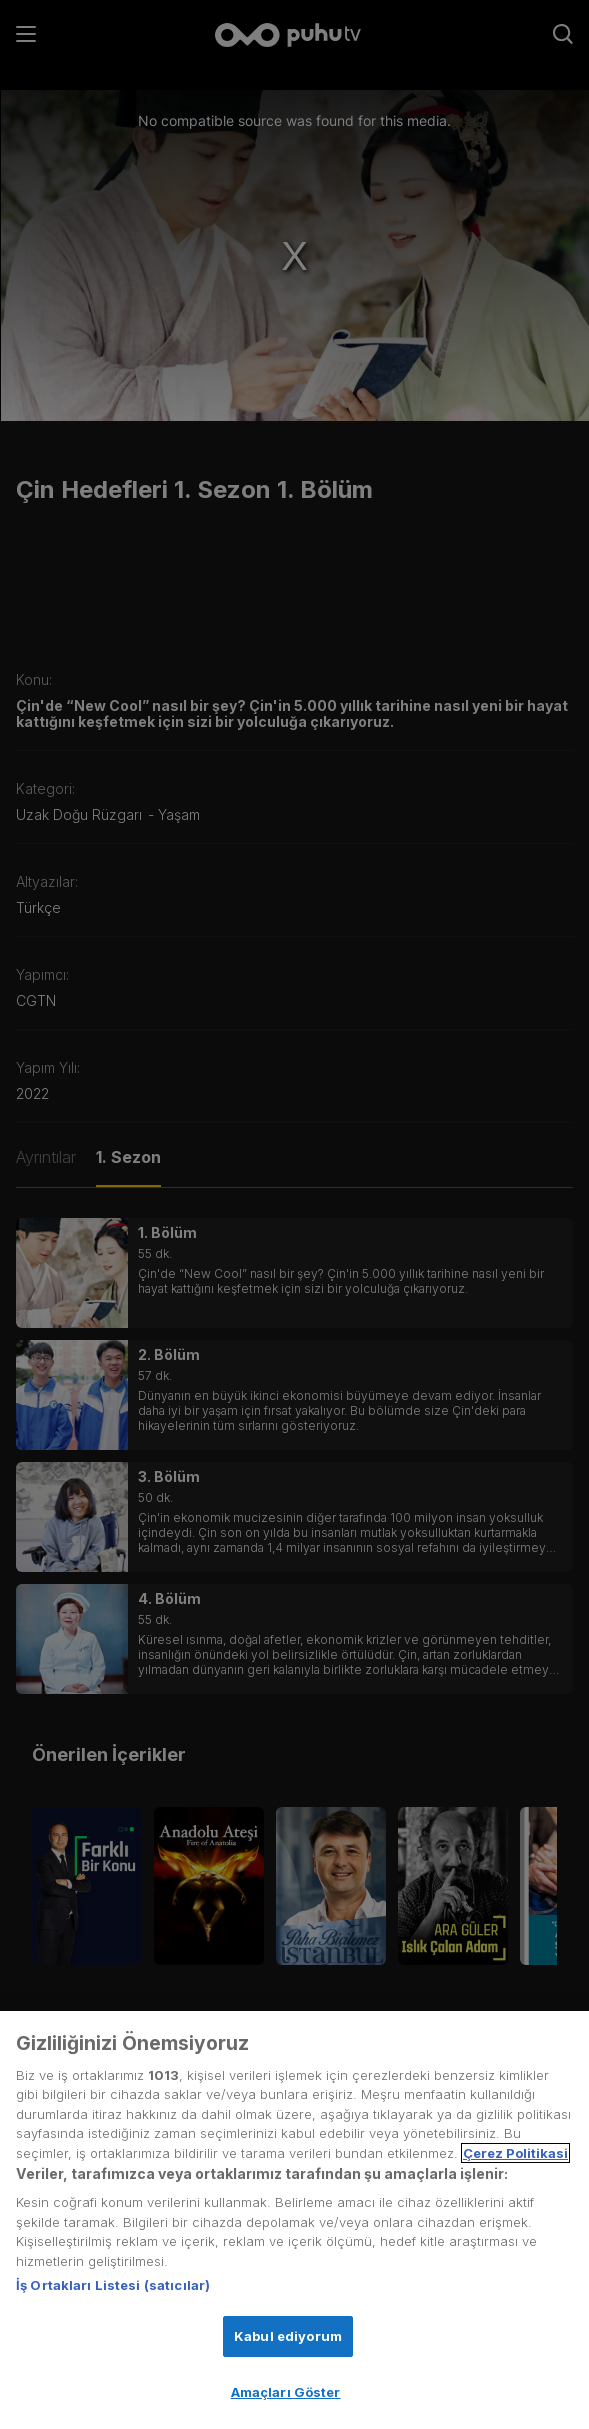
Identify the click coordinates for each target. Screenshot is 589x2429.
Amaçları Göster (286, 2393)
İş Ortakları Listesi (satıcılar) (113, 2286)
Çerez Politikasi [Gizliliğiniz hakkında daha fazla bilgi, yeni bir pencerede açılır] (515, 2153)
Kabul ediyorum (288, 2336)
